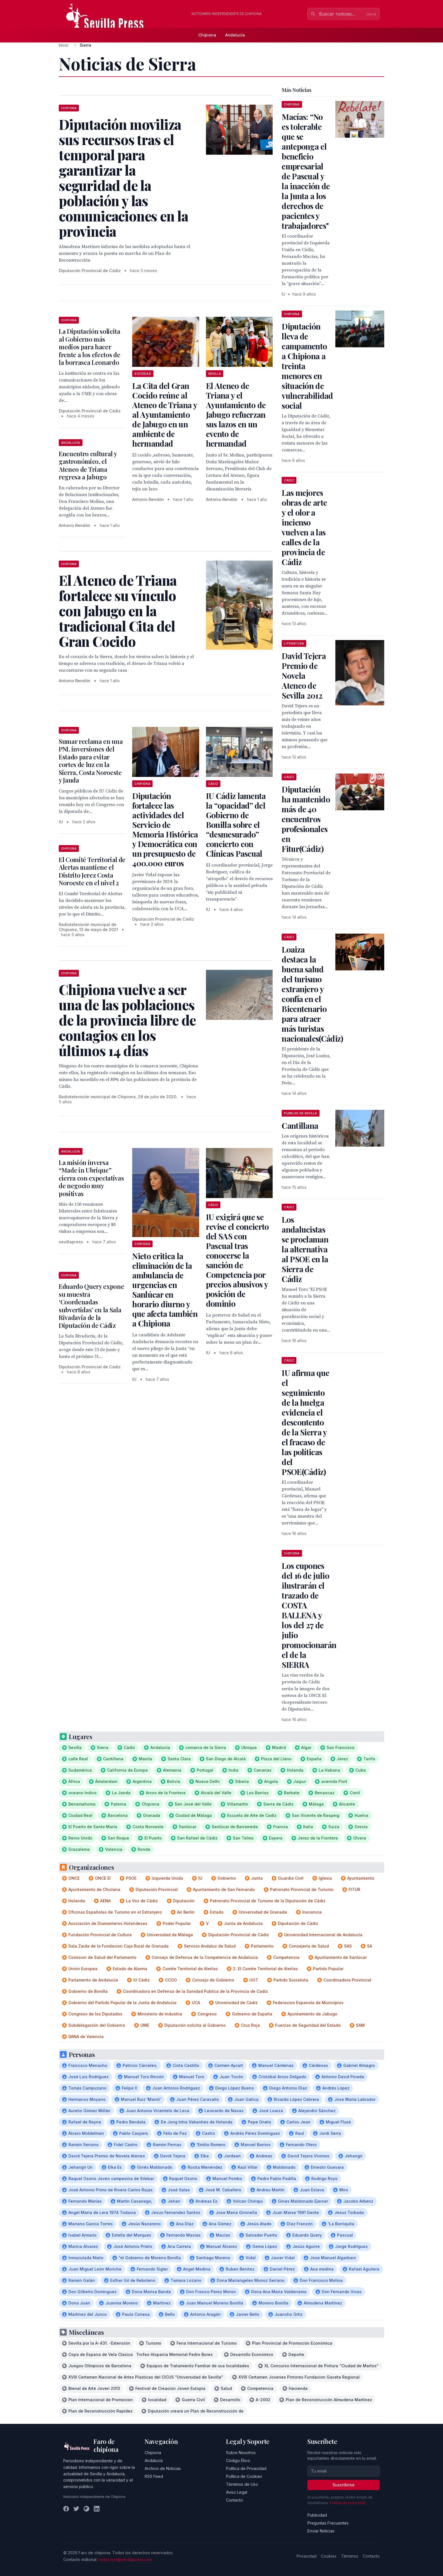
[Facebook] (66, 2509)
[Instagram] (86, 2509)
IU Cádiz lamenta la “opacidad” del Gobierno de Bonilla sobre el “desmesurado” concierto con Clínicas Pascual (236, 825)
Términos (349, 2556)
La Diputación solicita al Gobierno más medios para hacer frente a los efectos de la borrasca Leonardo (89, 347)
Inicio (63, 45)
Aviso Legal (236, 2492)
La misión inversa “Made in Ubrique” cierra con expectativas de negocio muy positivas (91, 1178)
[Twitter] (76, 2509)
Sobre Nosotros (241, 2452)
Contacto (234, 2500)
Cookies (328, 2556)
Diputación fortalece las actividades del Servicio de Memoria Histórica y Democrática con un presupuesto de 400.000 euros (165, 829)
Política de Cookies (244, 2476)
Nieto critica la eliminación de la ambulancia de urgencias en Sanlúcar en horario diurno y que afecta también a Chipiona (164, 1289)
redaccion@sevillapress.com (125, 2559)
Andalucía (235, 35)
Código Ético (238, 2460)
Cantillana (300, 1125)
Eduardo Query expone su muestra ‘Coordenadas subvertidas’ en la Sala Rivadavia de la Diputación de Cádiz (91, 1306)
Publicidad (317, 2515)
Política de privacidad (348, 2503)
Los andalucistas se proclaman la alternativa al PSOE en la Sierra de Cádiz (305, 1249)
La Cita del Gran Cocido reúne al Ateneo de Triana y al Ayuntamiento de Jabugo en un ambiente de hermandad (164, 414)
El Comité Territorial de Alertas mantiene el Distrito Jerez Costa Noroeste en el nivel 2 (92, 871)
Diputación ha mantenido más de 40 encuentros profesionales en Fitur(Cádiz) (306, 819)
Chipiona (207, 35)
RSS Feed (154, 2476)
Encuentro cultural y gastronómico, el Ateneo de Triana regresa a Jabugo (88, 465)
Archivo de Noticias (163, 2468)
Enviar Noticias (321, 2530)
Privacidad (306, 2556)
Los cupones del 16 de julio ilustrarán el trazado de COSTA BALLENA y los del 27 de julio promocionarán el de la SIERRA (309, 1615)
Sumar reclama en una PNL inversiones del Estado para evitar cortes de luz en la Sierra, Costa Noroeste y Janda (91, 761)
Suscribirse (344, 2484)
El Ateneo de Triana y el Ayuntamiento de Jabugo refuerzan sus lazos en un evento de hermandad (236, 414)
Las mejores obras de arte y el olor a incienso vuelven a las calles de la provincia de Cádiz (304, 527)
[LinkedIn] (96, 2509)
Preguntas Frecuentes (328, 2523)
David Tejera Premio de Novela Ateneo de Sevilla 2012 (304, 676)
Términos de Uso (242, 2484)
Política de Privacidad (246, 2468)
